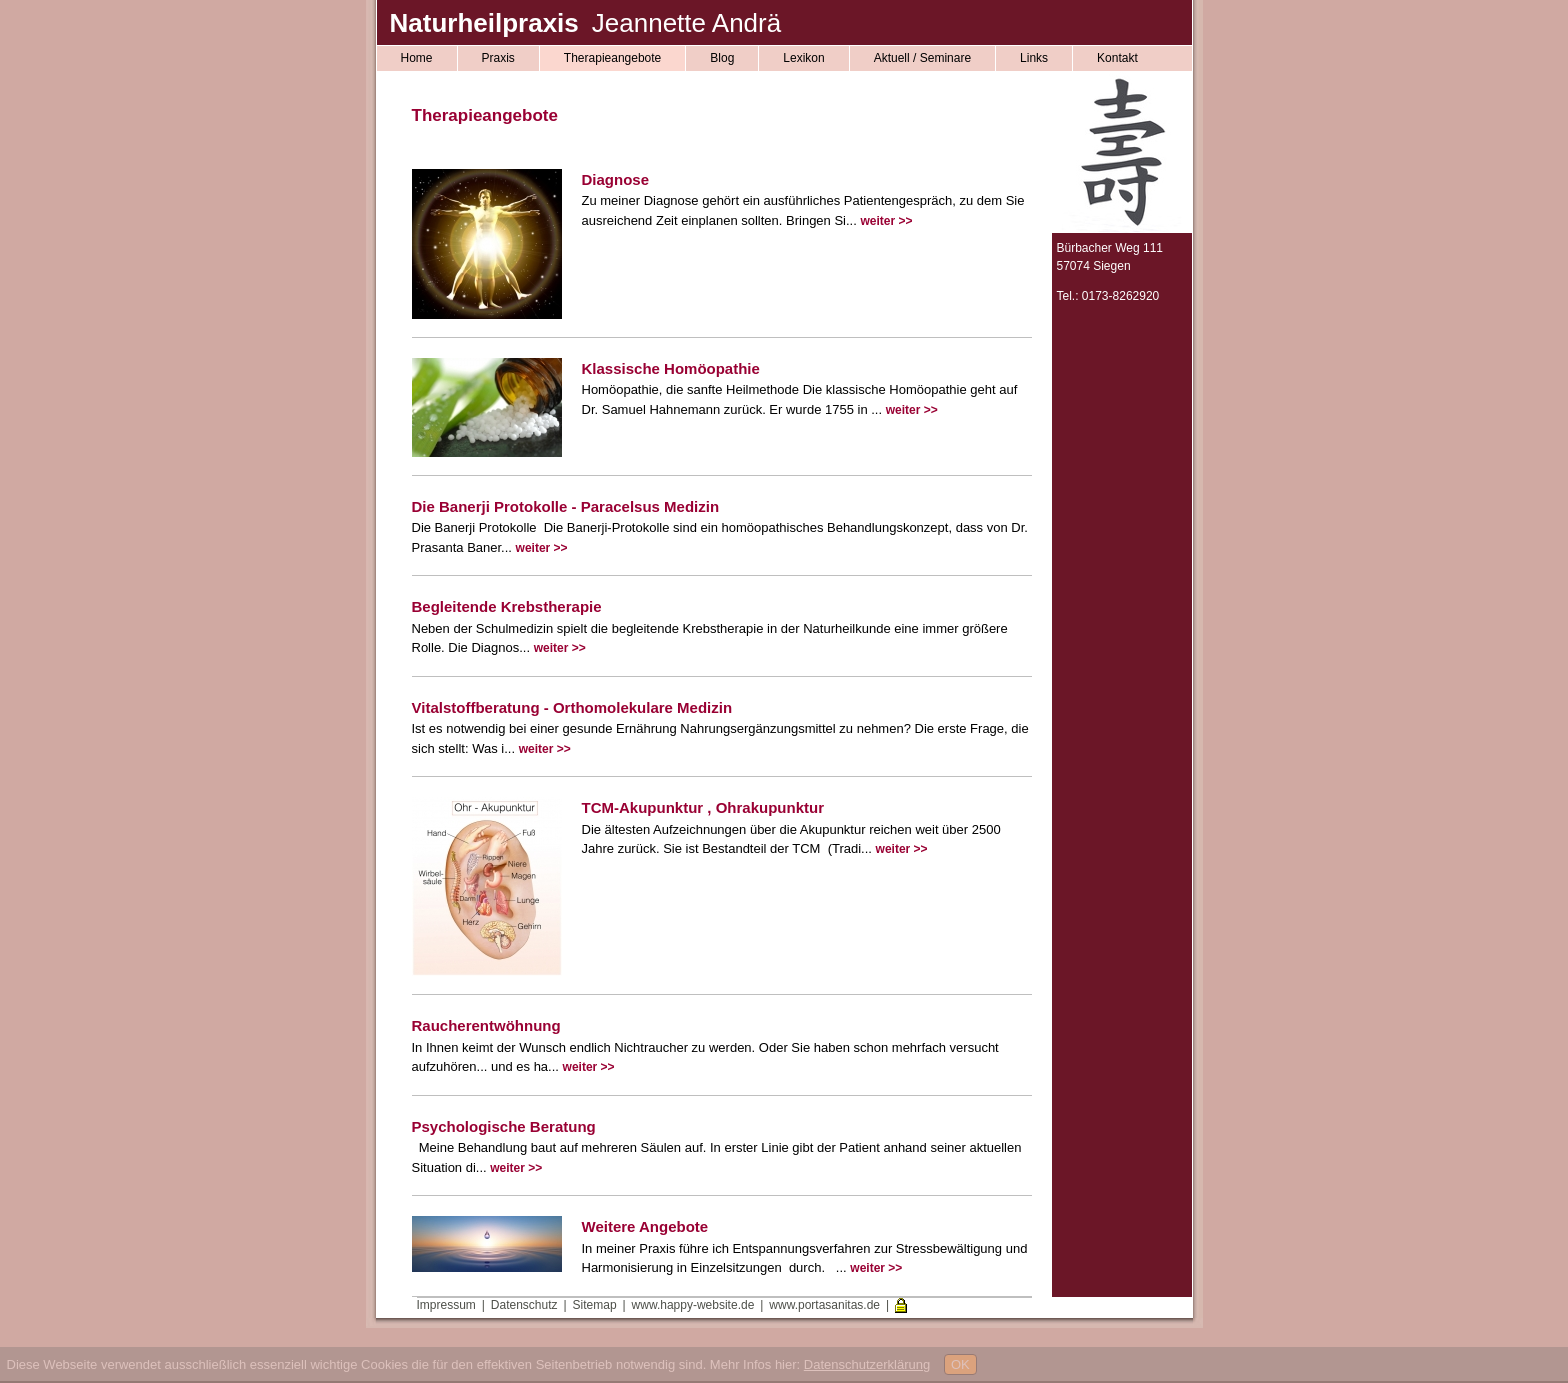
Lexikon (803, 58)
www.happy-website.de (693, 1305)
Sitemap (595, 1305)
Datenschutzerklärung (867, 1364)
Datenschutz (524, 1305)
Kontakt (1117, 58)
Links (1034, 58)
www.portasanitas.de (824, 1305)
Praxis (498, 58)
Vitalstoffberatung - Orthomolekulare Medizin (572, 707)
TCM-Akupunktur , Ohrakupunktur (703, 807)
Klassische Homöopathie (671, 368)
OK (960, 1364)
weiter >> (886, 221)
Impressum (446, 1305)
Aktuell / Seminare (922, 58)
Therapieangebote (612, 58)
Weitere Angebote (645, 1226)
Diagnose (616, 179)
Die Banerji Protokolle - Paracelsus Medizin (566, 506)
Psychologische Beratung (504, 1126)
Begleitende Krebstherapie (507, 606)
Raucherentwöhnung (486, 1025)
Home (417, 58)
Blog (722, 58)
